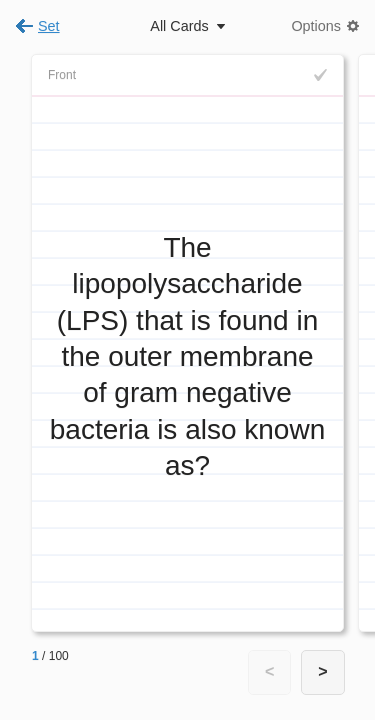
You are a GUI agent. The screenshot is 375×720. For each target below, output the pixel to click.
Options (316, 26)
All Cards (179, 26)
